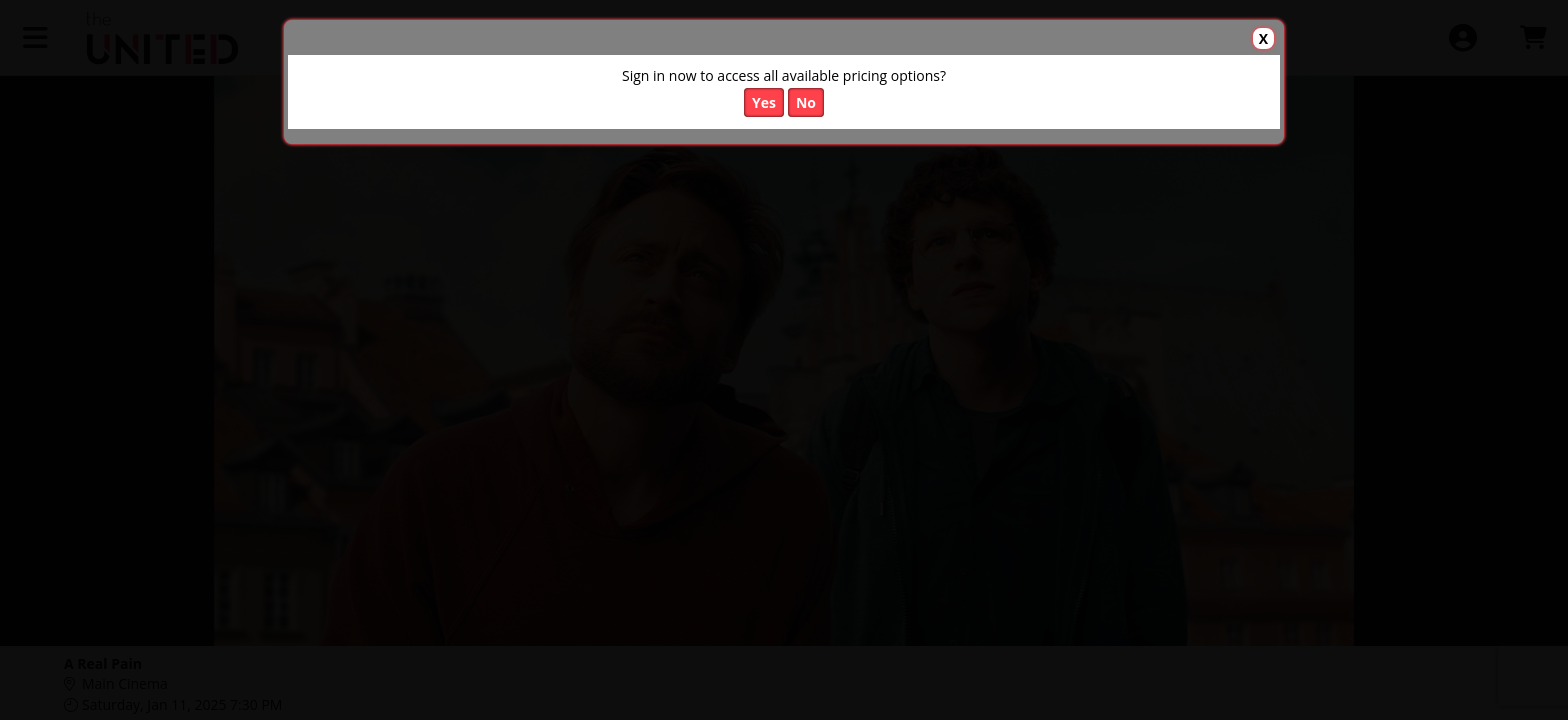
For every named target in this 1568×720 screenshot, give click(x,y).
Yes (764, 102)
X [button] (1263, 38)
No (806, 102)
